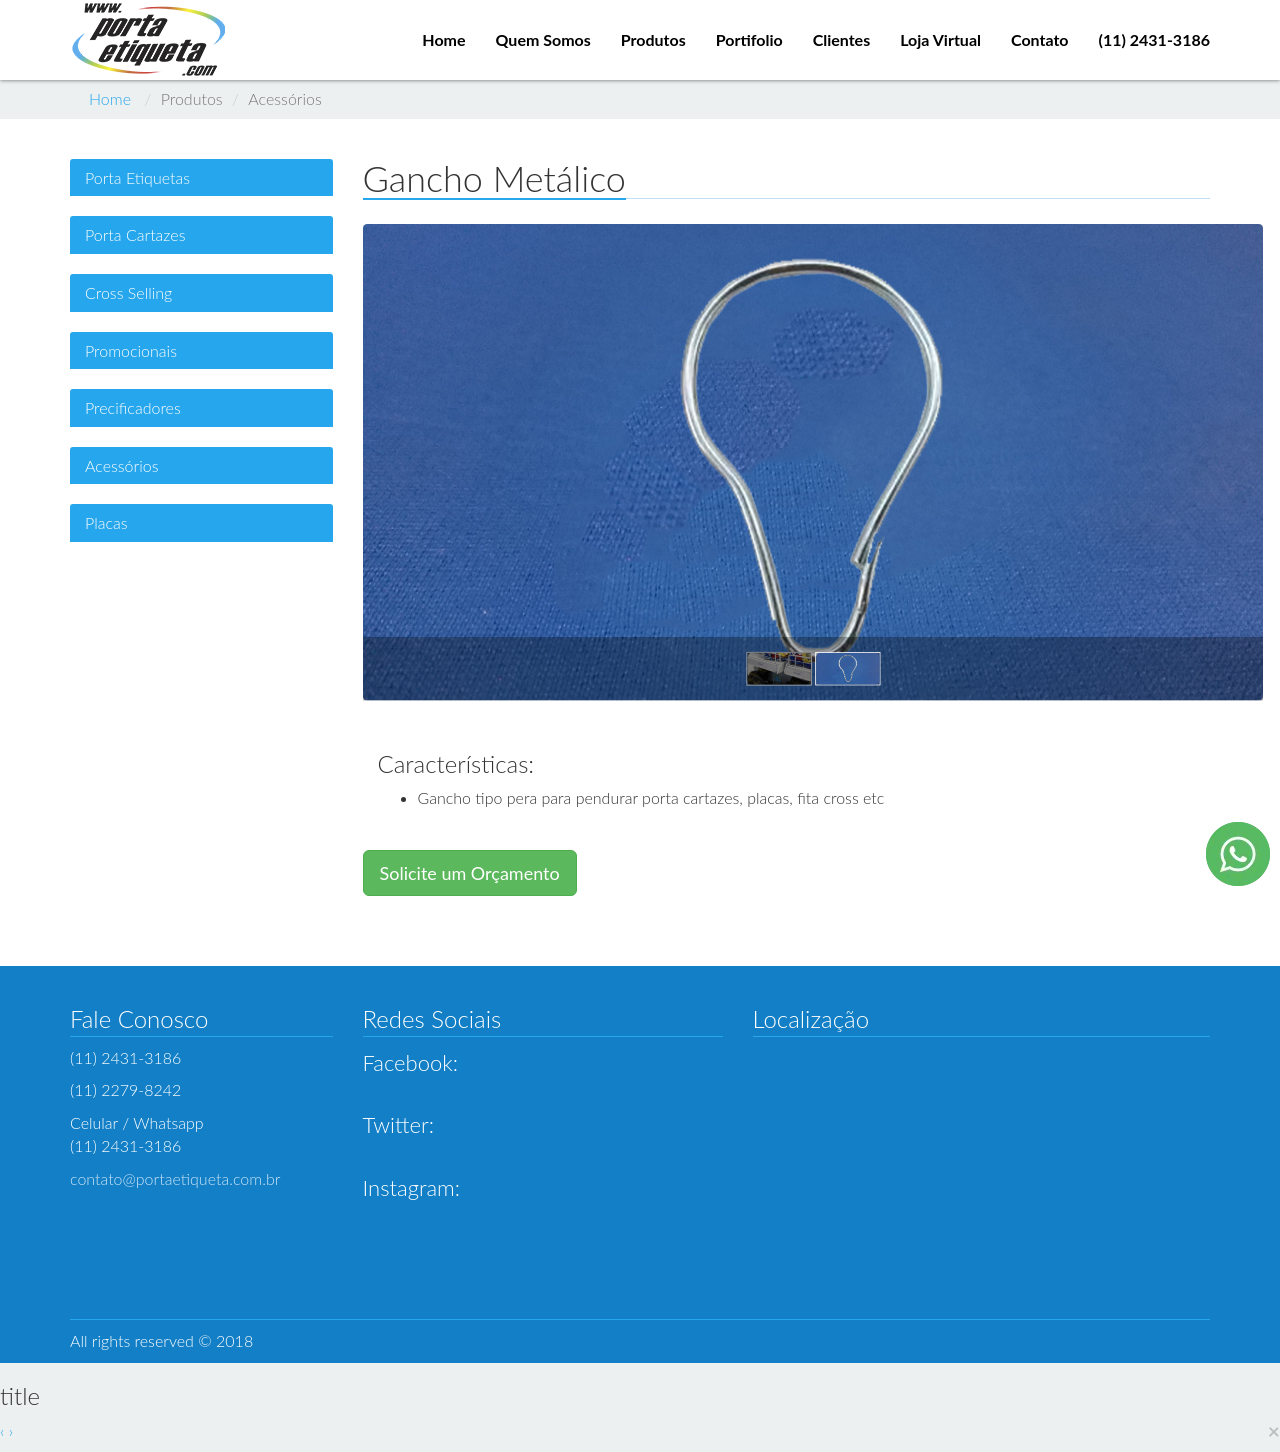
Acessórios (121, 465)
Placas (106, 522)
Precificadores (133, 407)
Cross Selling (128, 292)
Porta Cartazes (135, 234)
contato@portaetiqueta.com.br (175, 1178)
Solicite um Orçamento (470, 873)
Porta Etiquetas (137, 177)
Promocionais (131, 350)
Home (110, 98)
